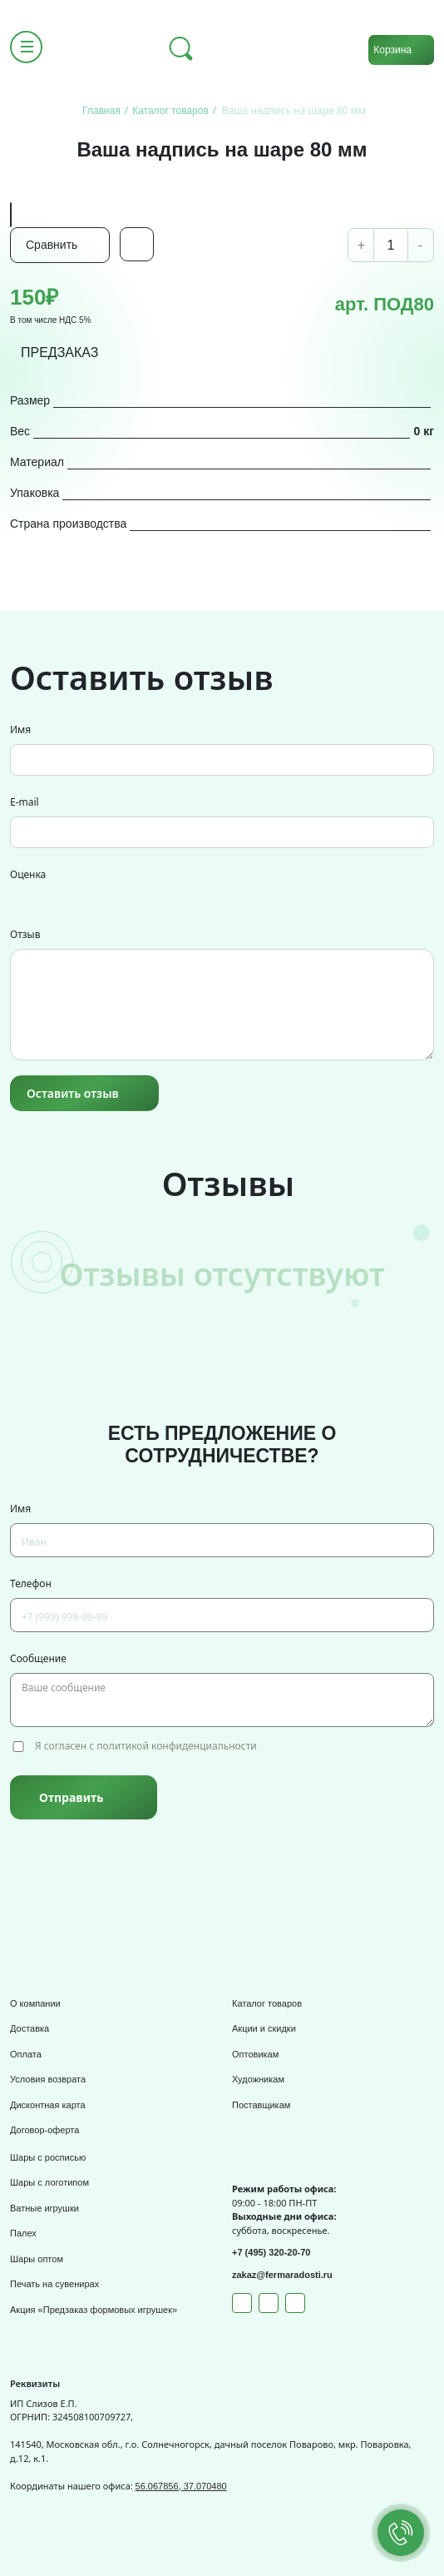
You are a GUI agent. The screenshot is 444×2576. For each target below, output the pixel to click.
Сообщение (38, 1658)
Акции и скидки (264, 2028)
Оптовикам (255, 2054)
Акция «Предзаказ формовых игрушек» (93, 2310)
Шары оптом (36, 2259)
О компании (35, 2003)
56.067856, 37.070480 (181, 2486)
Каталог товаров (267, 2003)
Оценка (28, 874)
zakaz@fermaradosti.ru (282, 2275)
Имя (20, 729)
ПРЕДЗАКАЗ (60, 352)
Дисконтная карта (48, 2105)
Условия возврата (48, 2079)
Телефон (31, 1583)
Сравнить (51, 244)
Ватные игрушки (44, 2208)
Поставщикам (261, 2105)
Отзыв (25, 934)
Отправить (71, 1797)
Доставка (29, 2028)
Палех (23, 2233)
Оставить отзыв (73, 1093)
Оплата (26, 2054)
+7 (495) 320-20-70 (271, 2252)
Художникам (258, 2079)
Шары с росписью (48, 2157)
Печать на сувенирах (54, 2284)
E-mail (24, 802)
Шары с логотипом (49, 2182)
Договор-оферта (44, 2130)
